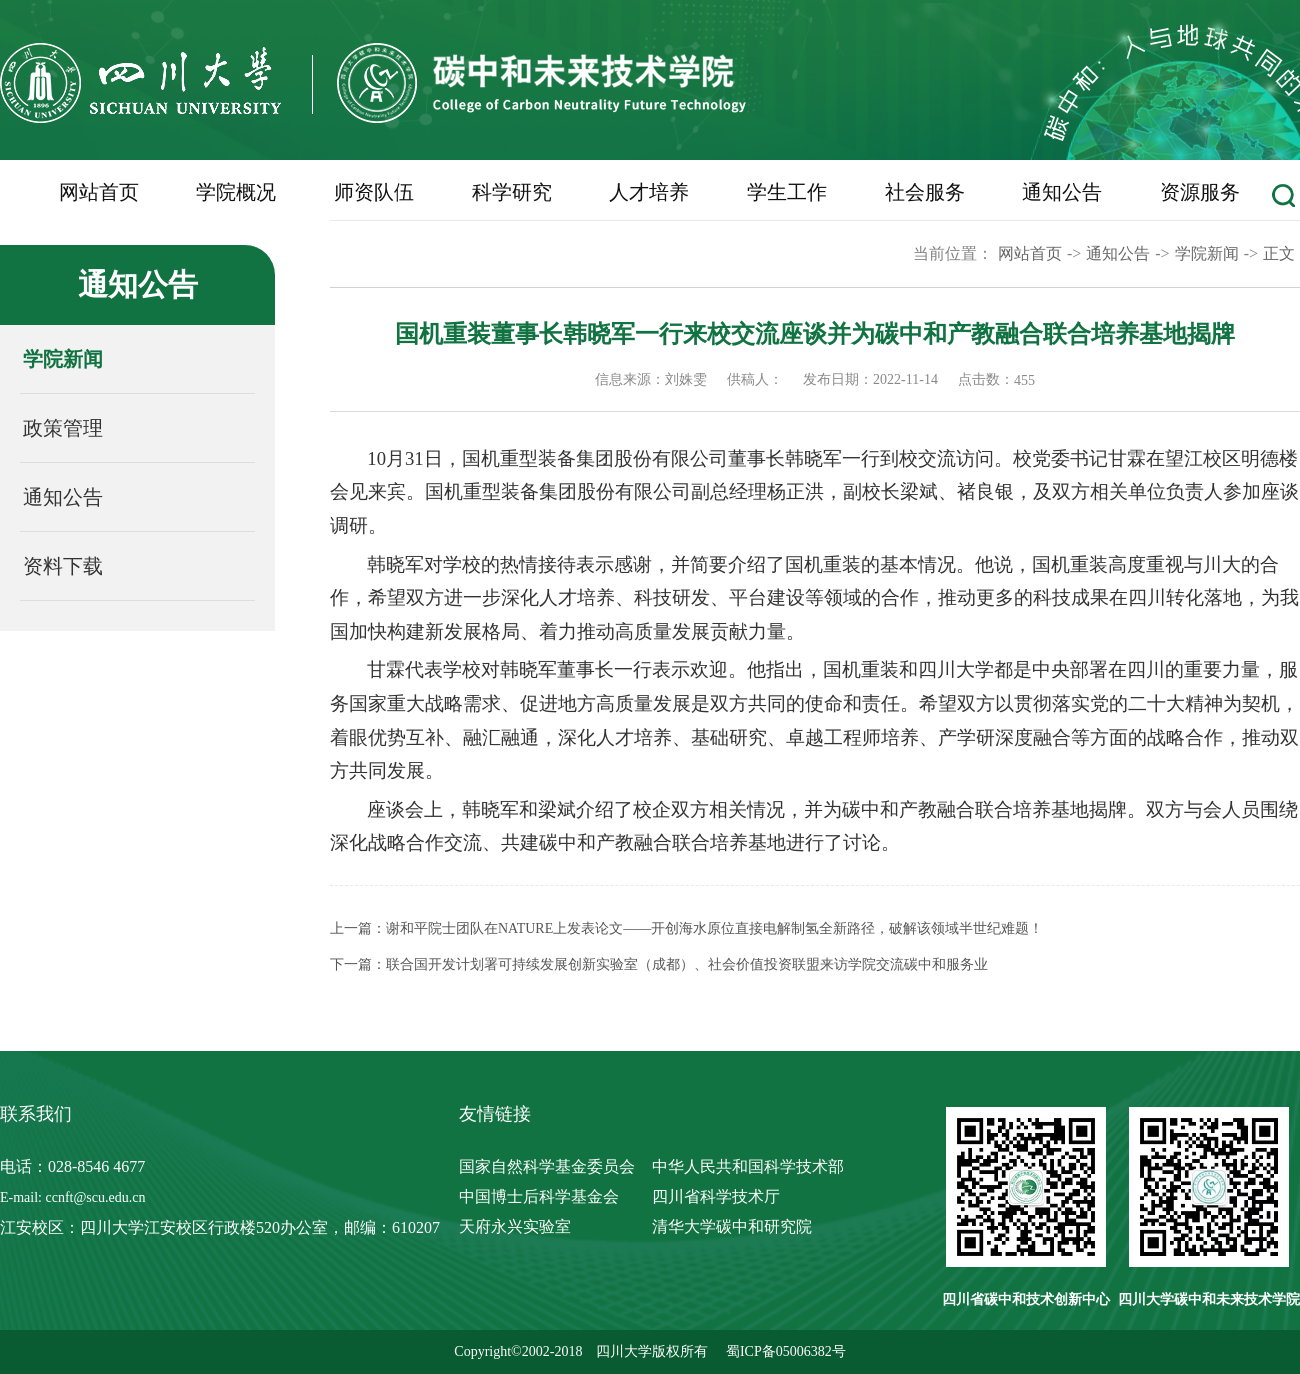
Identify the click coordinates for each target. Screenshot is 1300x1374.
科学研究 (512, 192)
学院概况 (236, 192)
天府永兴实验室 (515, 1226)
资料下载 (63, 566)
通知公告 (1062, 192)
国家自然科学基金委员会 (547, 1166)
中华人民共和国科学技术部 (748, 1166)
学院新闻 (63, 359)
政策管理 (63, 428)
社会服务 (925, 192)
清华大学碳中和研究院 (732, 1226)
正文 (1279, 253)
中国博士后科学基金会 (539, 1196)
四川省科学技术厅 (716, 1196)
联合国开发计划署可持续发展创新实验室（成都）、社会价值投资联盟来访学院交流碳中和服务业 (687, 964)
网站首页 (99, 192)
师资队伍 (374, 192)
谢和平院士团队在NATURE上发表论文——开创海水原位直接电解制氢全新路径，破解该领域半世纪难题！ (714, 928)
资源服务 (1200, 192)
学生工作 (787, 192)
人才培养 (649, 192)
